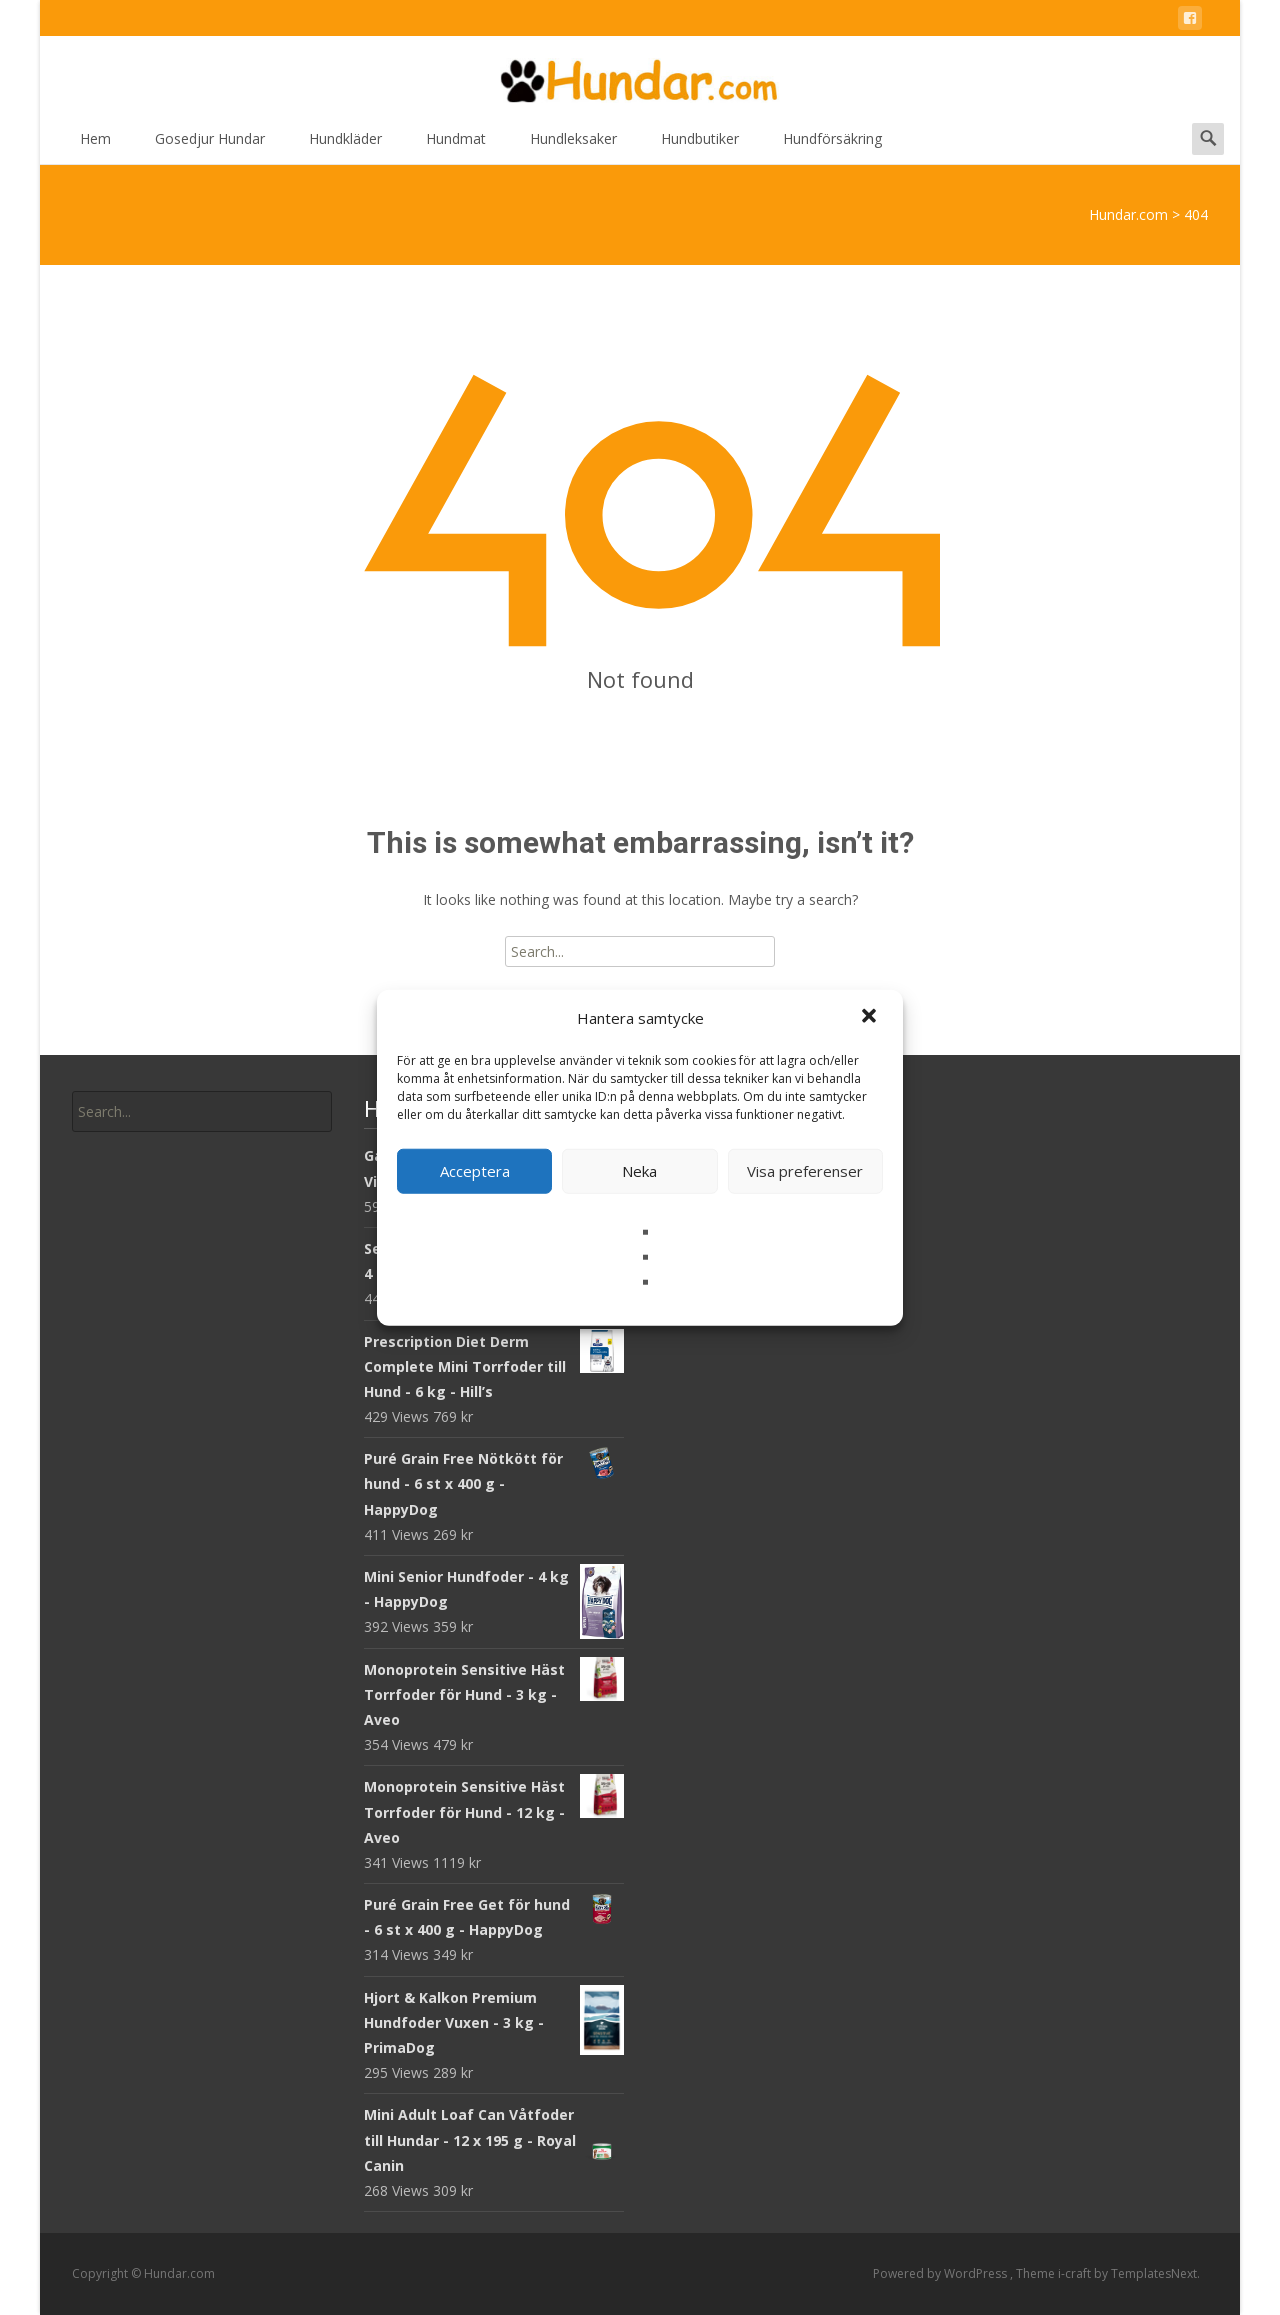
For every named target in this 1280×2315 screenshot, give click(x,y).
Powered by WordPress (941, 2273)
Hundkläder (345, 145)
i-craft (1076, 2273)
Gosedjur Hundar (210, 145)
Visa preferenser (805, 1171)
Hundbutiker (700, 145)
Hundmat (456, 145)
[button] (871, 1018)
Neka (639, 1171)
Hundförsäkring (832, 145)
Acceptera (475, 1171)
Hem (95, 145)
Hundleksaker (573, 145)
